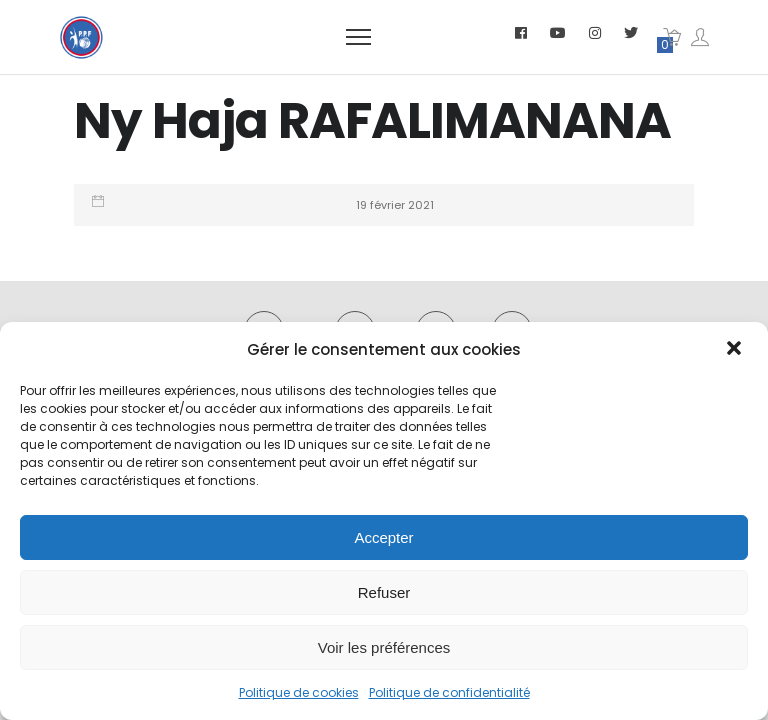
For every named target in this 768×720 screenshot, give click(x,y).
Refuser (384, 592)
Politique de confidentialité (449, 692)
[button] (736, 350)
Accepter (383, 537)
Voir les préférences (384, 647)
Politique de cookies (299, 692)
